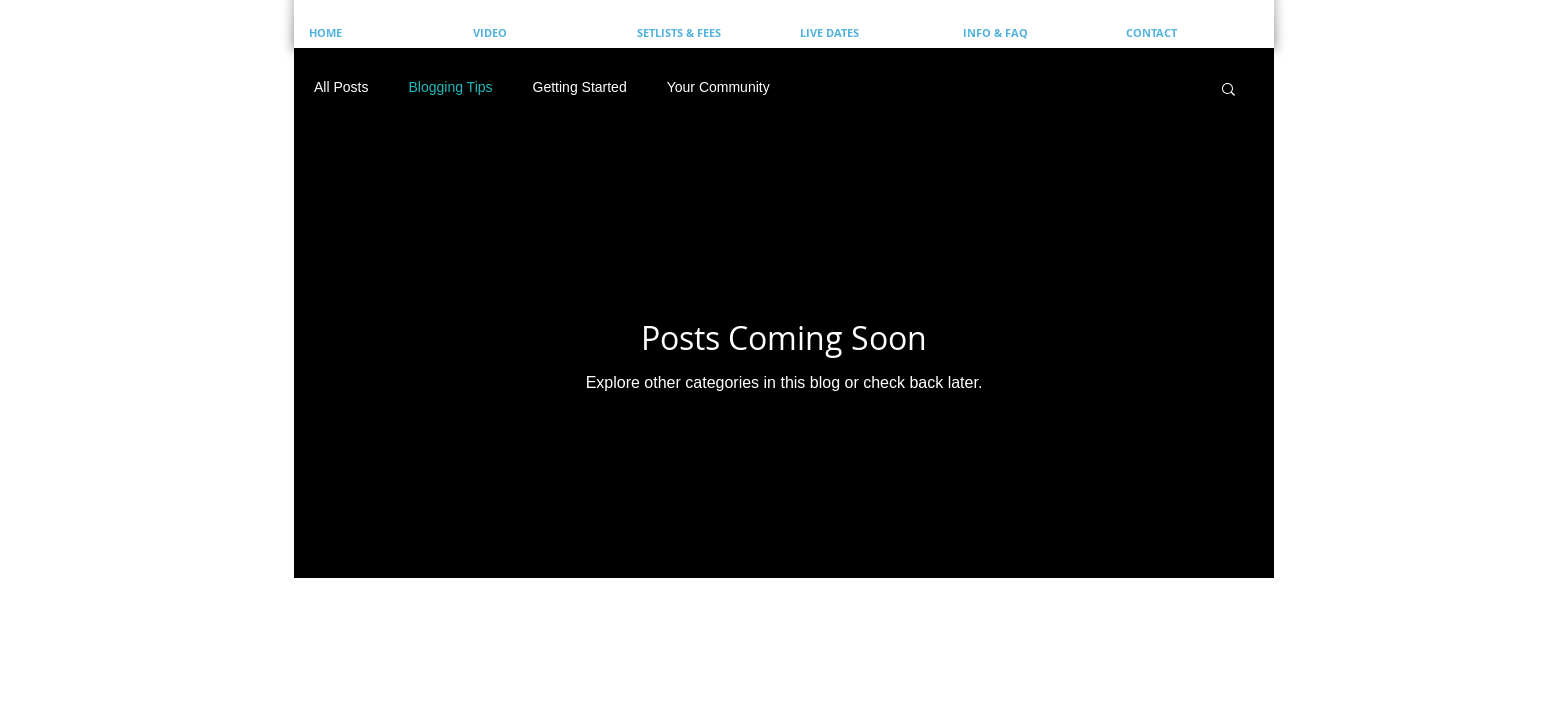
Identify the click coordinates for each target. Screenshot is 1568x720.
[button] (1228, 90)
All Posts (341, 87)
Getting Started (580, 87)
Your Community (718, 87)
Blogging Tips (450, 87)
